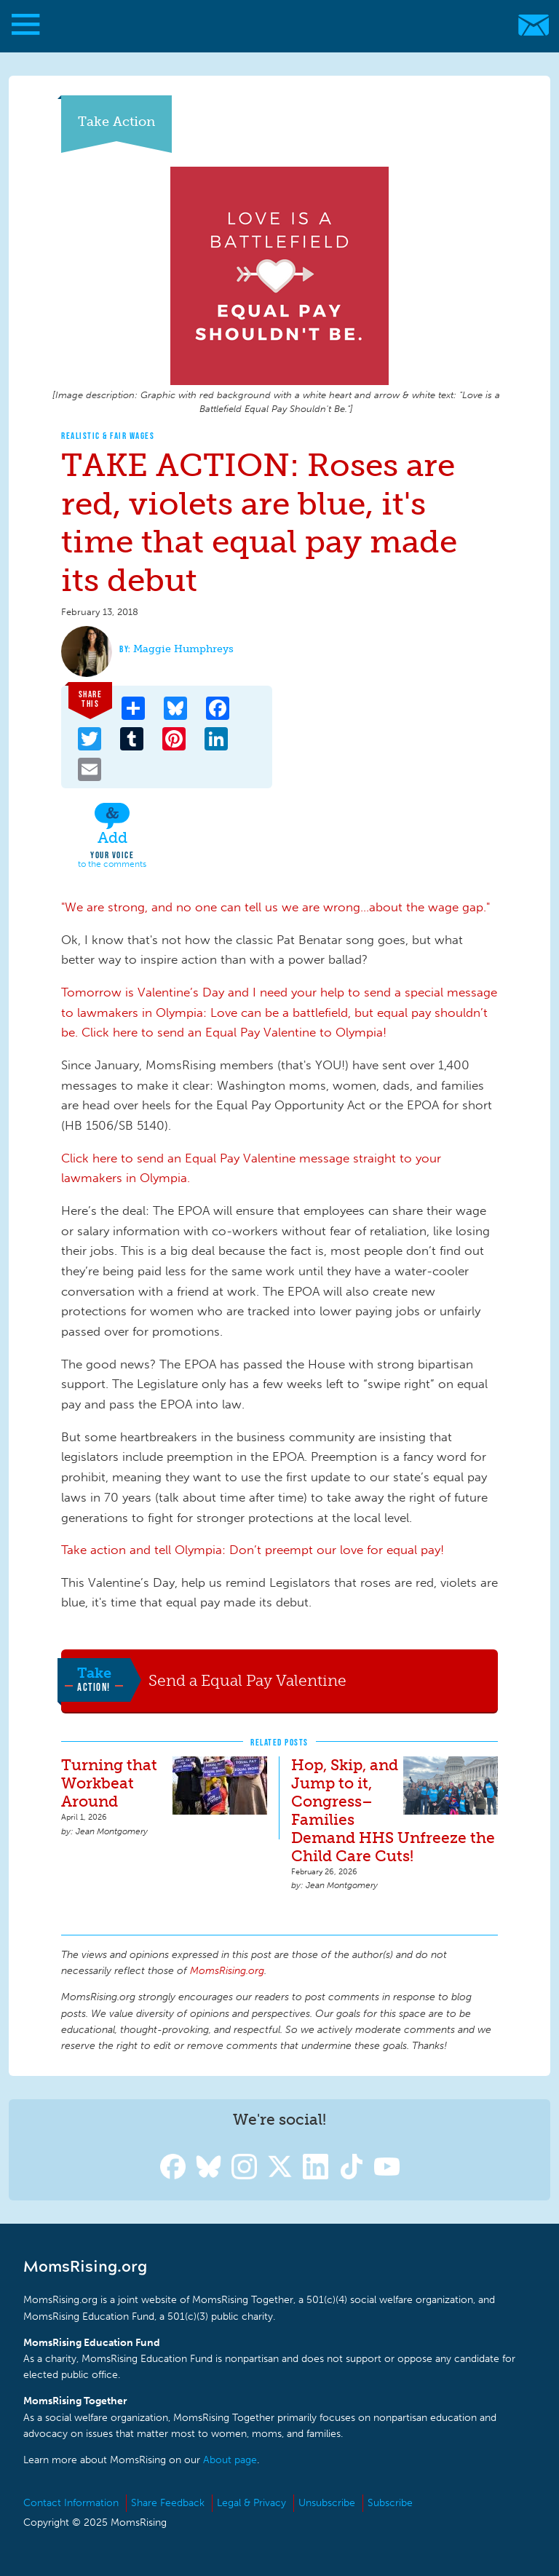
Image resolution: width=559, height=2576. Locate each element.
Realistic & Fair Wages (107, 435)
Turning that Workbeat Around (109, 1783)
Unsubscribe (326, 2503)
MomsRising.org (272, 25)
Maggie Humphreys (183, 649)
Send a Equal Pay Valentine (247, 1680)
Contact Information (71, 2503)
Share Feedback (168, 2503)
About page (230, 2460)
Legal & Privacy (251, 2503)
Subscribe (390, 2503)
